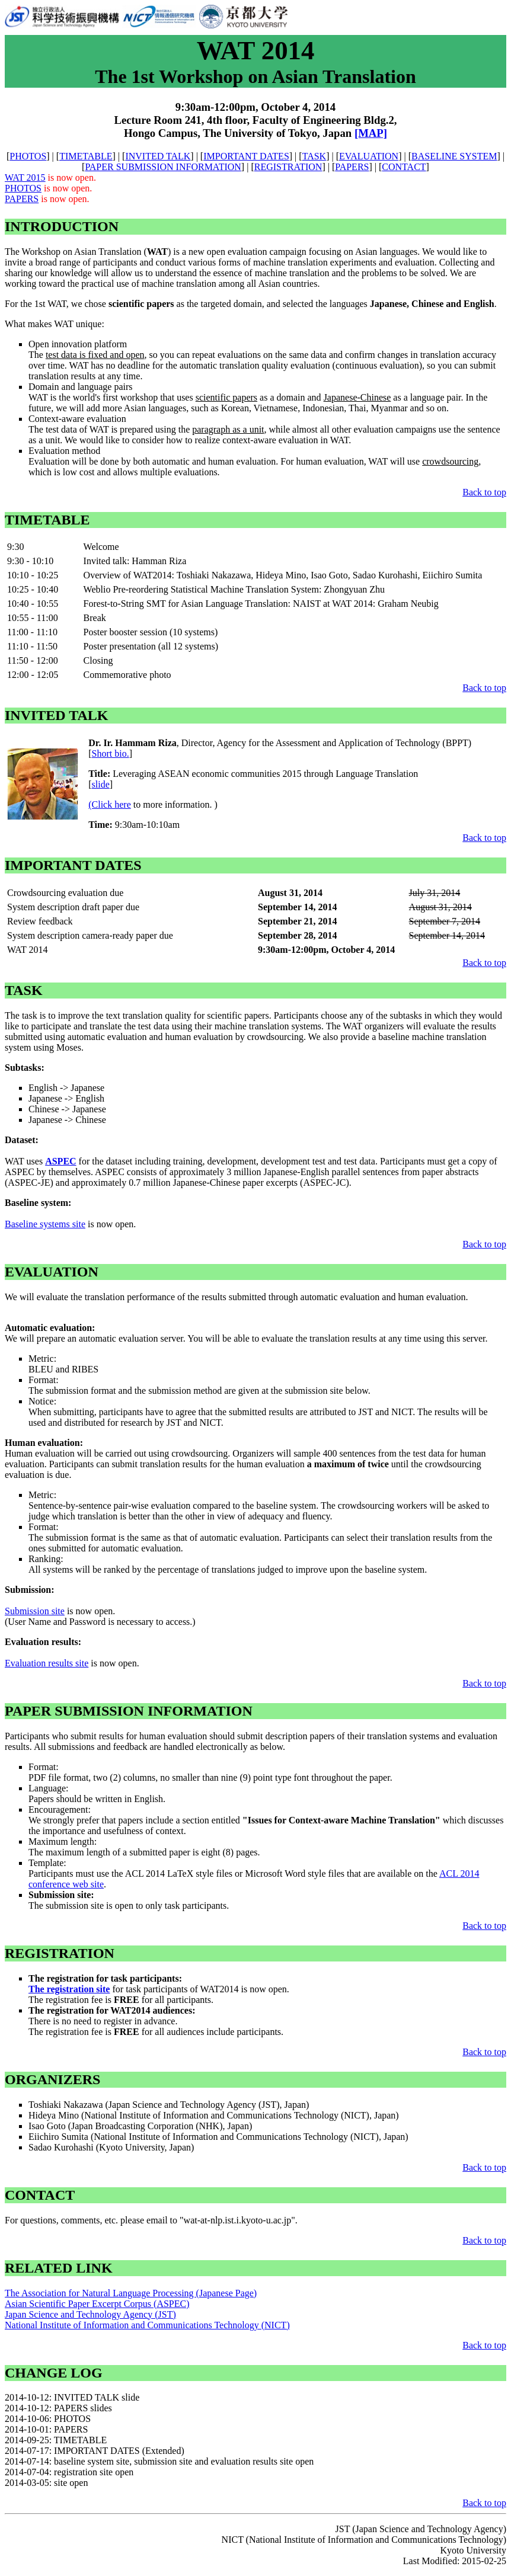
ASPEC (60, 1161)
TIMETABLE (85, 156)
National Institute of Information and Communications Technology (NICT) (147, 2325)
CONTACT (404, 167)
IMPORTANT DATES (246, 156)
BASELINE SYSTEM (454, 156)
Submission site (35, 1611)
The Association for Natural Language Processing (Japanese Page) (131, 2293)
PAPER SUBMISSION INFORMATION (163, 167)
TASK (314, 156)
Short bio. (110, 753)
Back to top (484, 492)
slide (101, 784)
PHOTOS (27, 156)
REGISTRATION (288, 167)
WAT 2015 (25, 177)
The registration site (69, 1989)
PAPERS (352, 167)
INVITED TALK (157, 156)
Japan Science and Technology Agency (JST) (90, 2314)
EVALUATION (368, 156)
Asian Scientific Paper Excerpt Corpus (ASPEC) (97, 2304)
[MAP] (370, 133)
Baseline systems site (45, 1224)
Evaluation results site (46, 1663)
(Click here (109, 804)
